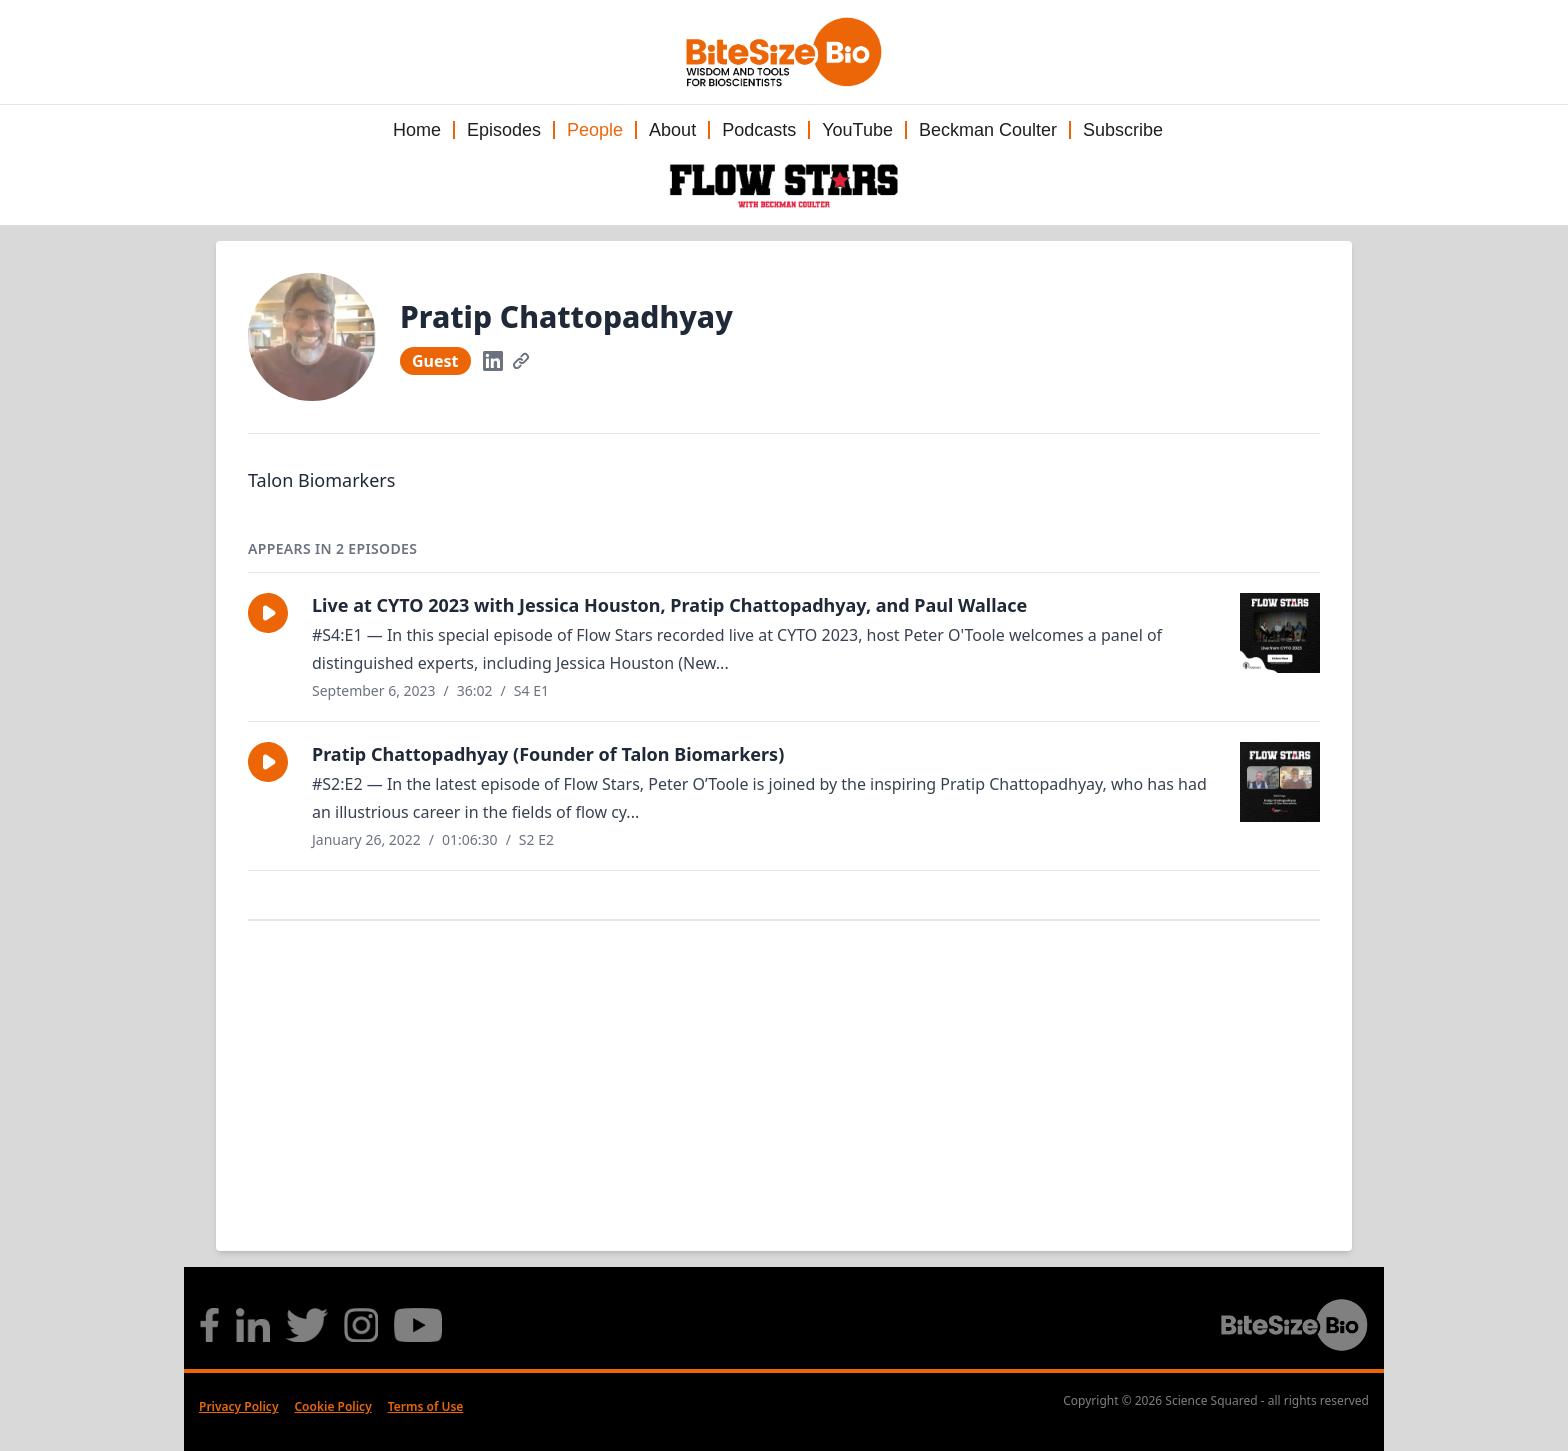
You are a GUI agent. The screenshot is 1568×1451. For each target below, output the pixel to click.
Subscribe (1123, 130)
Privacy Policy (238, 1406)
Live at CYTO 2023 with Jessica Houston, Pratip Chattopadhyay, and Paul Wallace (669, 605)
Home (417, 130)
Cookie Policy (332, 1406)
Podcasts (759, 130)
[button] (268, 613)
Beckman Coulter (988, 130)
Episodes (504, 130)
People (595, 130)
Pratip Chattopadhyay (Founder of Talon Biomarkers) (548, 754)
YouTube (857, 130)
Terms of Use (426, 1406)
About (672, 130)
